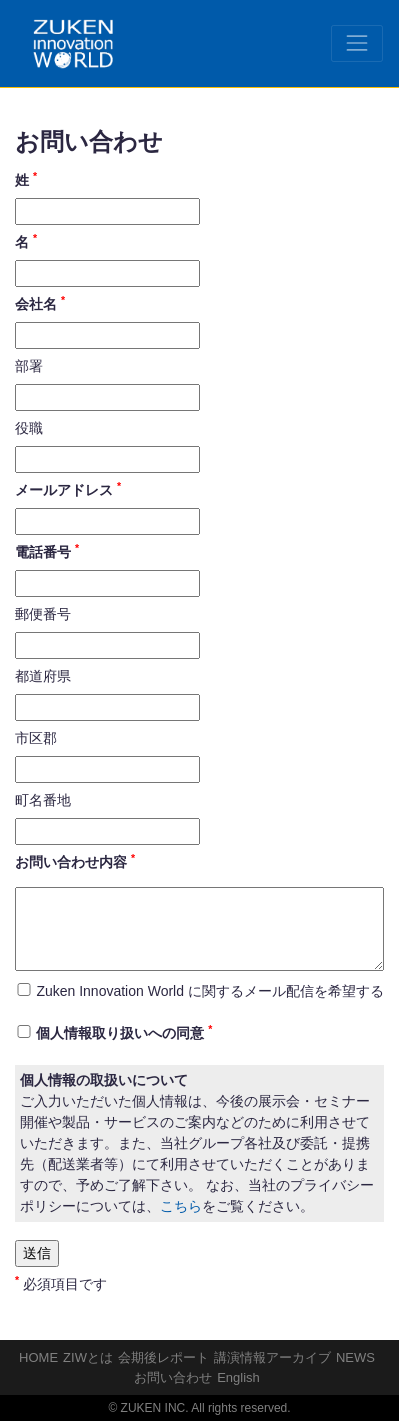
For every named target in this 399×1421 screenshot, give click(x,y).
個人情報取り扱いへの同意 (124, 1032)
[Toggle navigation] (357, 43)
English (238, 1377)
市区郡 (36, 738)
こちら (181, 1206)
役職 (29, 428)
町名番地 (43, 800)
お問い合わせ (173, 1377)
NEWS (355, 1357)
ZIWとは (88, 1357)
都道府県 (43, 676)
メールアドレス (68, 489)
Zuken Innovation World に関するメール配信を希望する (210, 991)
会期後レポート (163, 1357)
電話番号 (47, 551)
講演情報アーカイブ (272, 1357)
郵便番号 (43, 614)
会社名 (40, 303)
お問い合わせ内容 (75, 861)
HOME (38, 1357)
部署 (29, 366)
